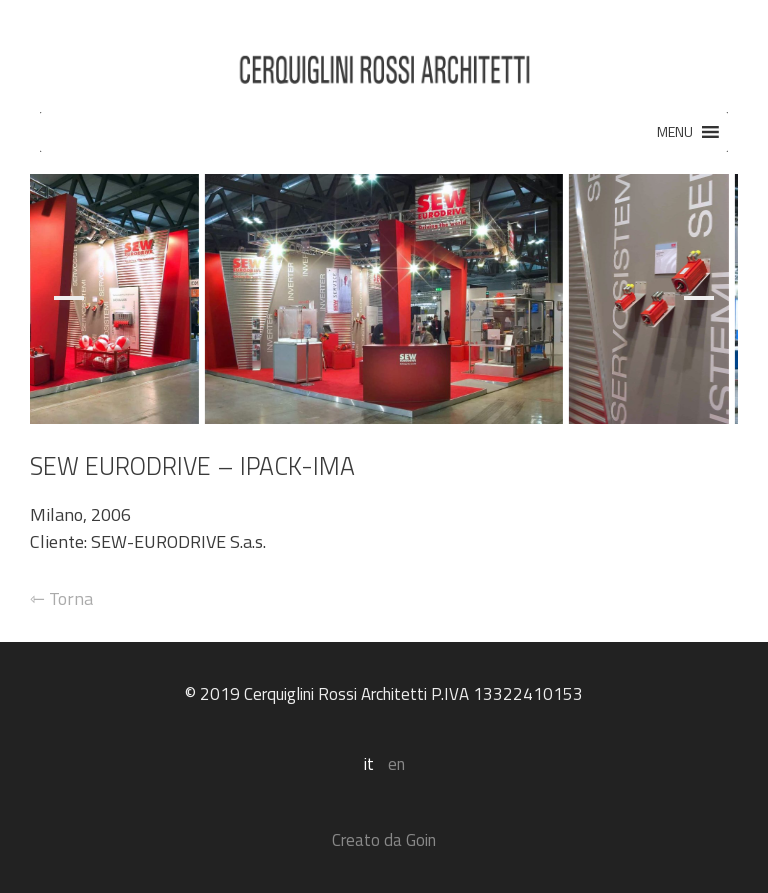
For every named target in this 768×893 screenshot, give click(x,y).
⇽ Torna (61, 598)
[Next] (689, 299)
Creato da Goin (384, 840)
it (369, 764)
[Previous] (78, 299)
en (396, 764)
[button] (675, 132)
